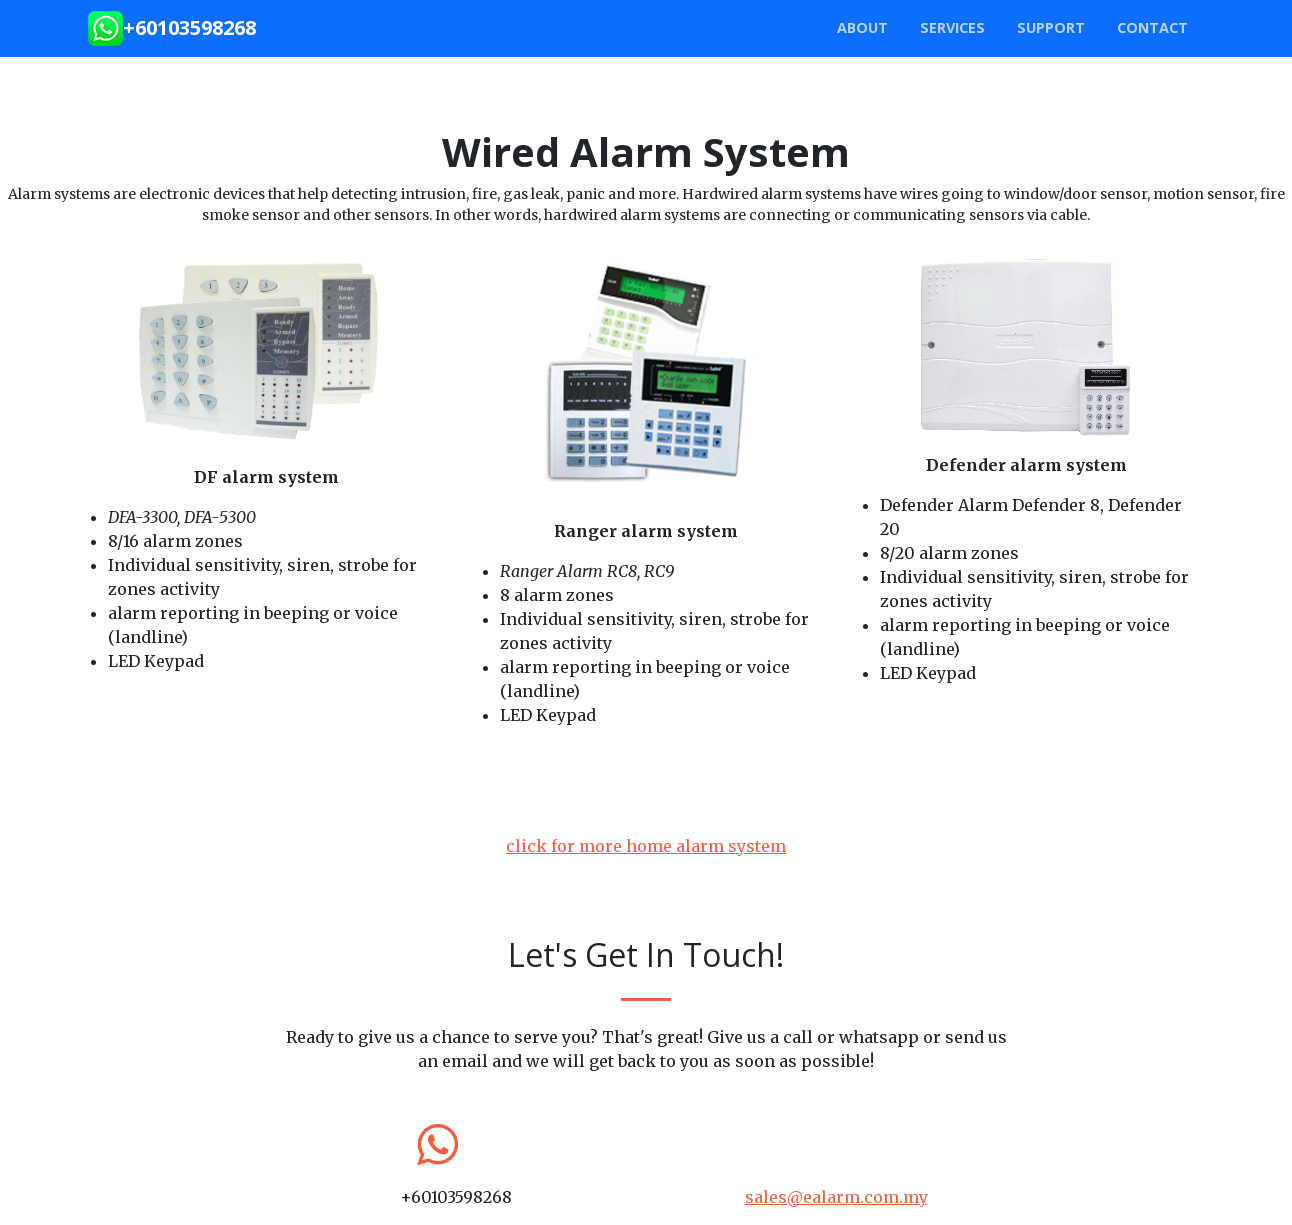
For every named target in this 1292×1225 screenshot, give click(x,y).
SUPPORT (1051, 27)
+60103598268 (189, 27)
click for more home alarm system (646, 846)
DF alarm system (266, 477)
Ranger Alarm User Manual (712, 813)
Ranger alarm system (646, 531)
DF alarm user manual (266, 767)
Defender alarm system (1026, 465)
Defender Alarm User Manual (1095, 771)
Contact (1152, 27)
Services (952, 27)
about (862, 27)
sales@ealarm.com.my (836, 1197)
